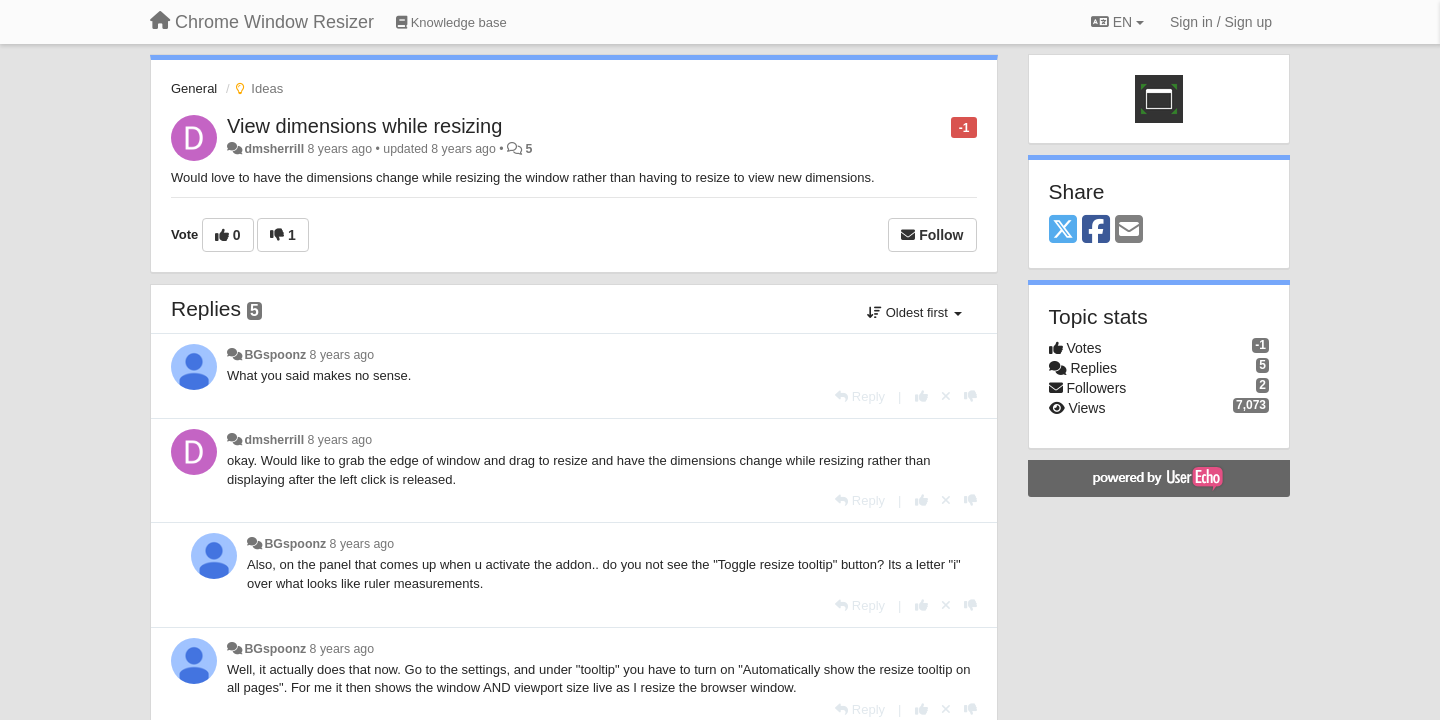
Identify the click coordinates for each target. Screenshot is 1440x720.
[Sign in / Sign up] (1221, 22)
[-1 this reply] (970, 396)
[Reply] (860, 396)
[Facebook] (1096, 230)
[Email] (1129, 230)
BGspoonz (275, 355)
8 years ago (342, 355)
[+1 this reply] (921, 396)
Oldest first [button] (914, 312)
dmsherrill (274, 149)
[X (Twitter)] (1063, 230)
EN (1117, 22)
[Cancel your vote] (946, 396)
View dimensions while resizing (364, 126)
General (194, 88)
